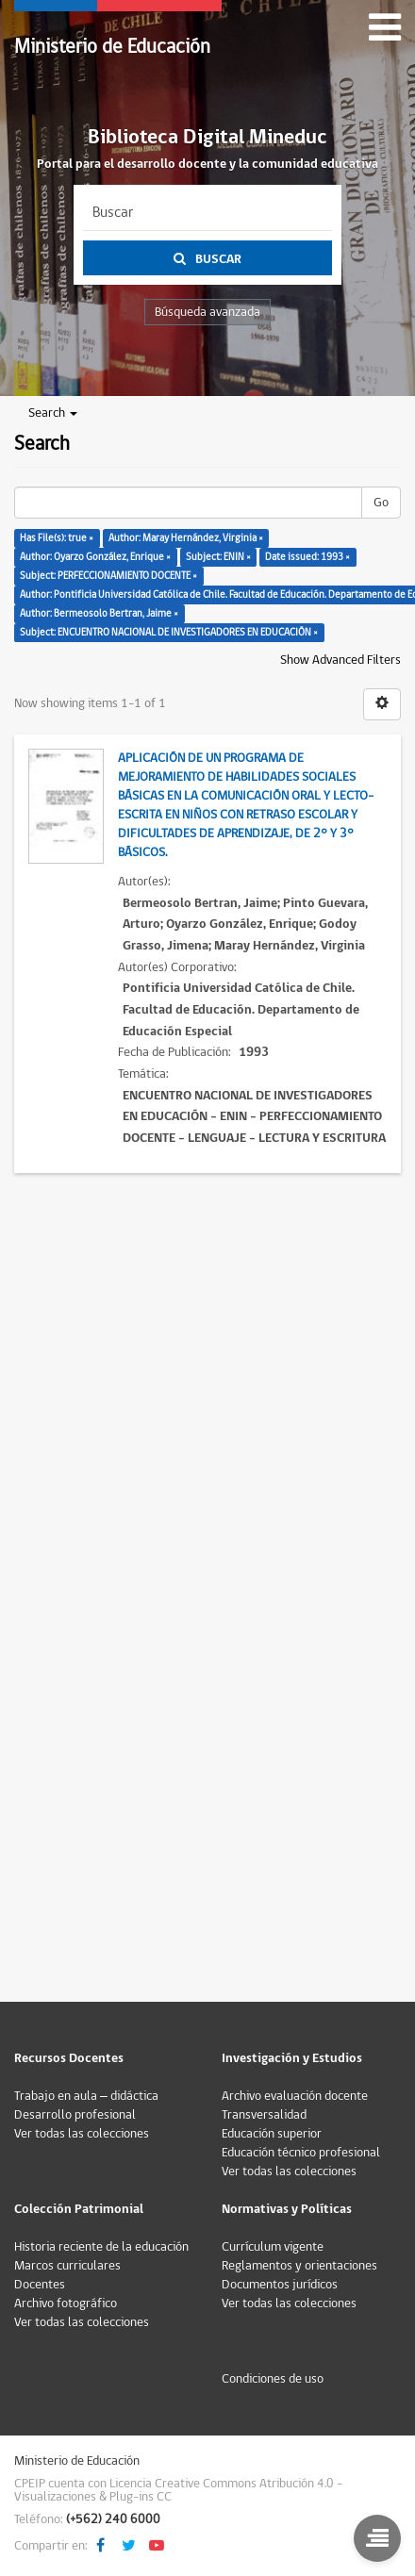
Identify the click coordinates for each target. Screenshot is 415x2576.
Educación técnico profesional (301, 2152)
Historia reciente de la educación (101, 2246)
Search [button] (52, 413)
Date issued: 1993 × (307, 557)
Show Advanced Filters (340, 660)
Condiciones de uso (273, 2379)
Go (381, 502)
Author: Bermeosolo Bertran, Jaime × (99, 613)
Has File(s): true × (56, 538)
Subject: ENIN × (218, 557)
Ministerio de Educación (112, 46)
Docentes (39, 2284)
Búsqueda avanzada (207, 312)
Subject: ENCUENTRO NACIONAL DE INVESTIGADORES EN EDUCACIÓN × (169, 632)
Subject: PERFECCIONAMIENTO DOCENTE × (108, 576)
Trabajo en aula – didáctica (86, 2096)
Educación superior (272, 2133)
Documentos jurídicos (280, 2284)
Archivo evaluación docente (295, 2096)
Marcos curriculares (67, 2265)
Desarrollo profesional (75, 2114)
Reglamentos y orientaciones (299, 2265)
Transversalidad (264, 2114)
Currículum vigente (273, 2246)
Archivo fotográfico (65, 2303)
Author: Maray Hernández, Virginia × (185, 538)
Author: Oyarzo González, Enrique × (95, 557)
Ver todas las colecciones (81, 2133)
